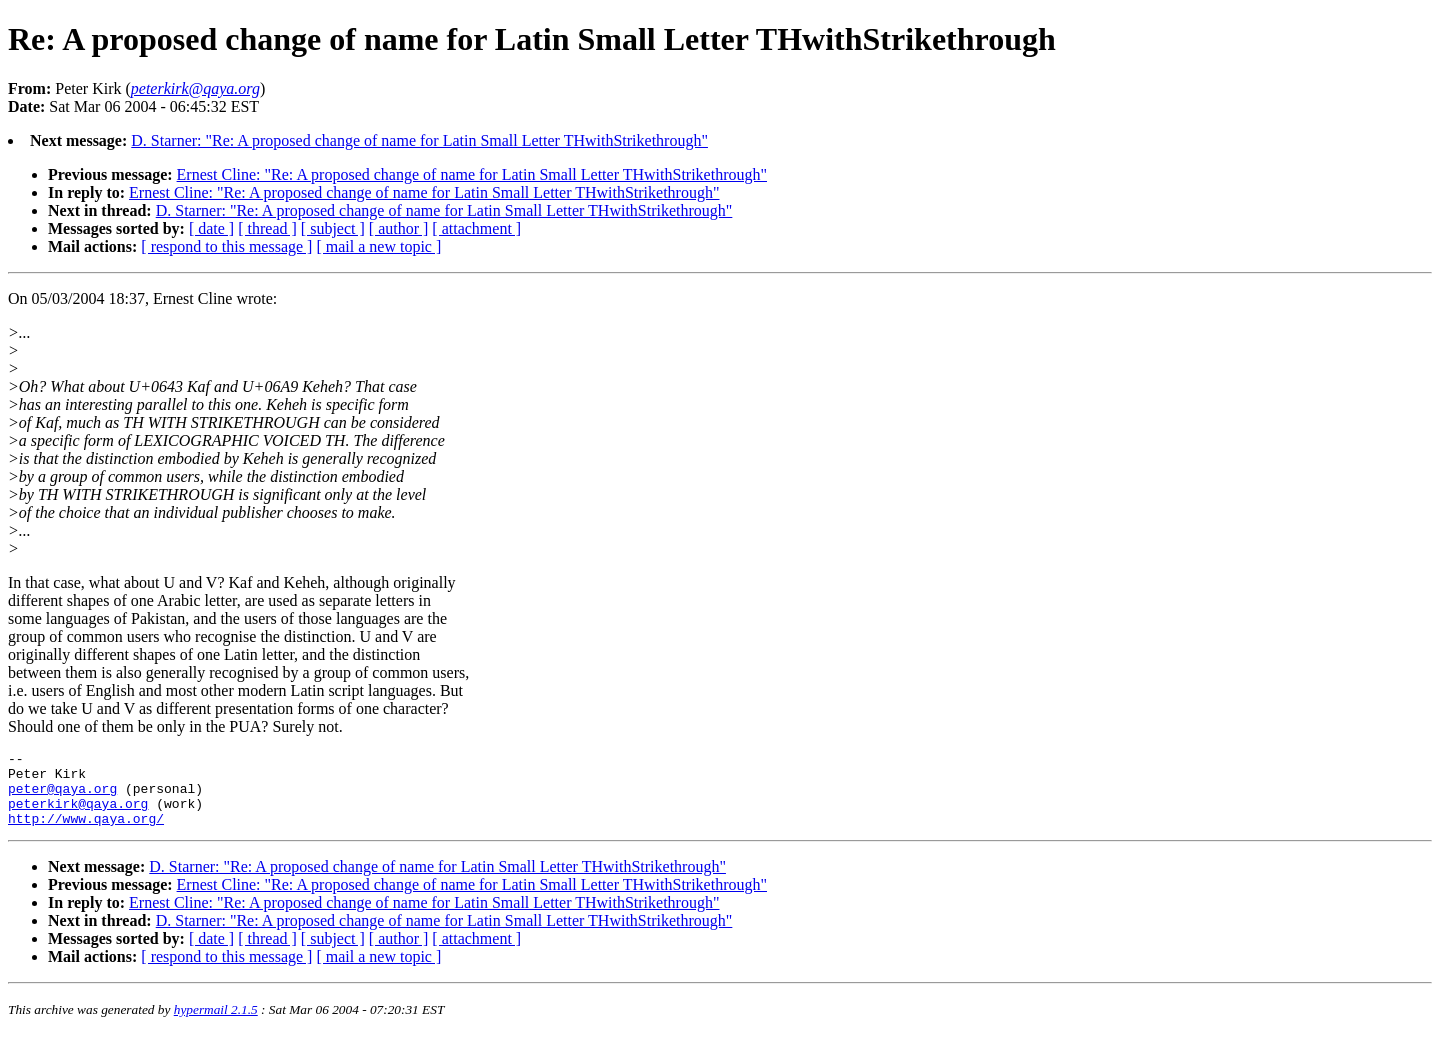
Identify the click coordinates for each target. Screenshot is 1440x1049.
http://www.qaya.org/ (86, 833)
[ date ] (211, 228)
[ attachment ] (476, 228)
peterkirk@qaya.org (78, 815)
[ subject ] (333, 228)
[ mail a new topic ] (378, 246)
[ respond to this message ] (226, 246)
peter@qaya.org (62, 797)
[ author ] (399, 228)
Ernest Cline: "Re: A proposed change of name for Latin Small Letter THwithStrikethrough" (472, 174)
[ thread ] (267, 228)
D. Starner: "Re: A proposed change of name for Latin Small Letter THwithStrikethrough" (419, 140)
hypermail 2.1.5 (216, 1024)
